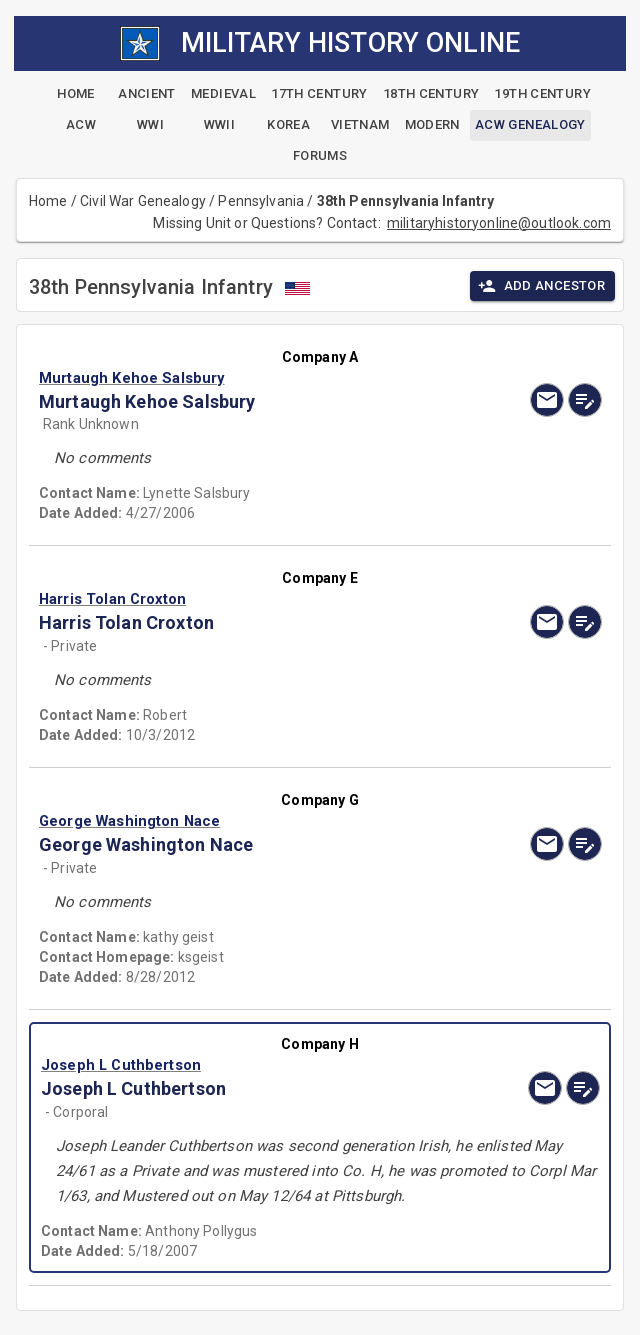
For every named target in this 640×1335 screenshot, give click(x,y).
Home (48, 201)
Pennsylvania (261, 201)
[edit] (585, 400)
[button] (235, 378)
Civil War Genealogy (143, 201)
